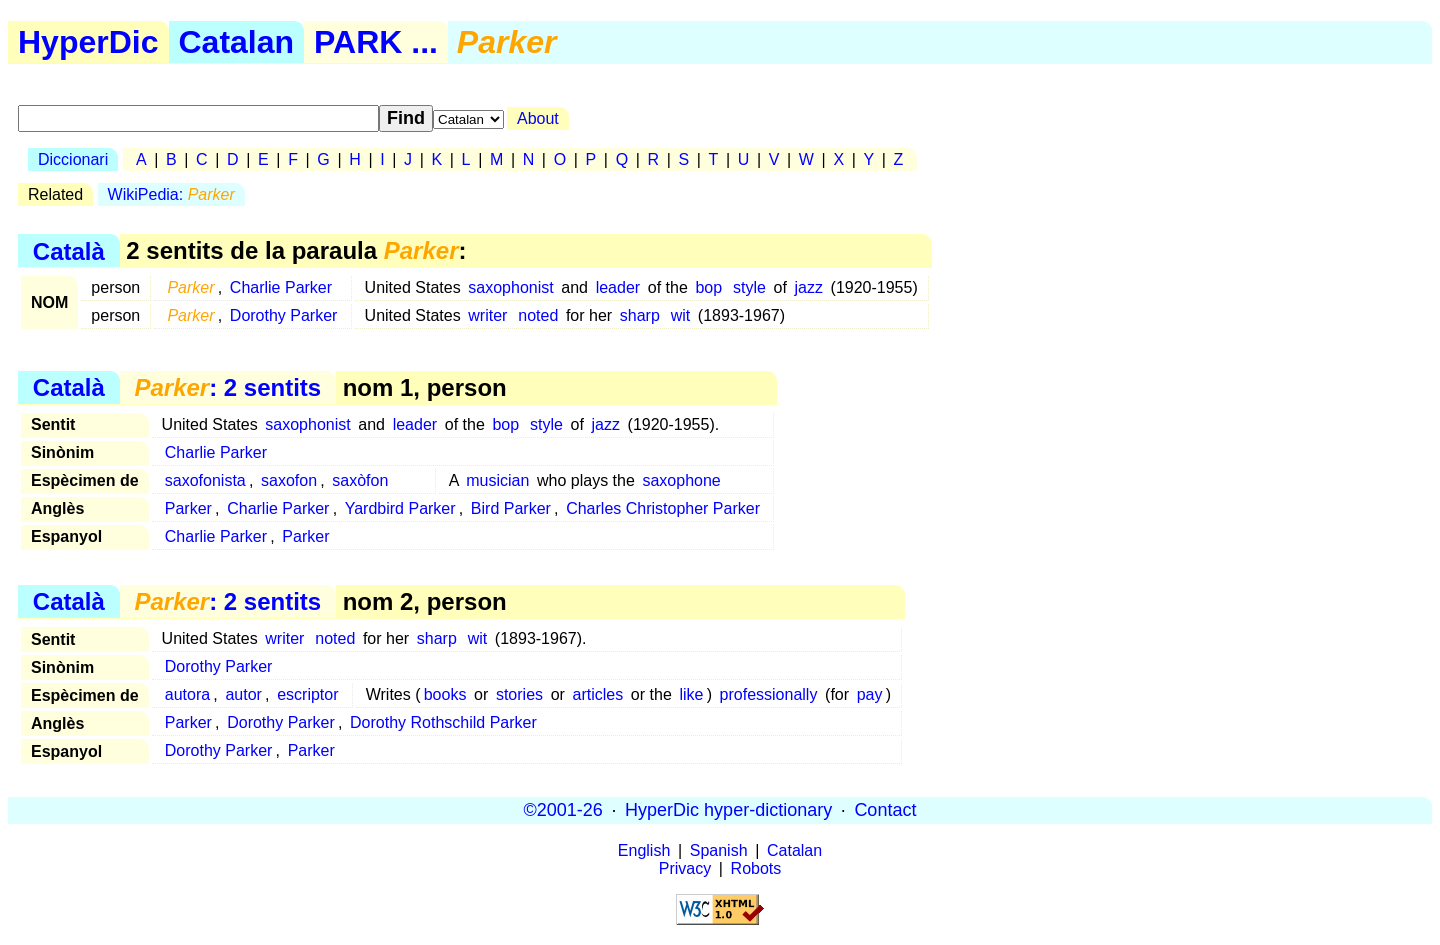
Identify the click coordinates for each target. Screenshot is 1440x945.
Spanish (719, 850)
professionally (769, 694)
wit (681, 315)
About (538, 118)
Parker (188, 508)
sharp (640, 315)
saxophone (681, 480)
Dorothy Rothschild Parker (443, 722)
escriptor (307, 694)
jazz (808, 287)
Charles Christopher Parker (663, 508)
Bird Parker (511, 508)
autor (243, 694)
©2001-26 (563, 810)
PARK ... (376, 42)
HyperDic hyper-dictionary (728, 810)
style (749, 287)
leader (618, 287)
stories (519, 694)
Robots (756, 868)
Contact (885, 810)
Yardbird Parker (400, 508)
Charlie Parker (281, 287)
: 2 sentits (227, 387)
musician (497, 480)
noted (538, 315)
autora (187, 694)
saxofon (289, 480)
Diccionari (73, 159)
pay (870, 694)
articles (598, 694)
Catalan (237, 42)
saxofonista (205, 480)
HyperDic (88, 42)
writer (487, 315)
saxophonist (510, 287)
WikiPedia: (171, 194)
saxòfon (360, 480)
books (445, 694)
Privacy (685, 868)
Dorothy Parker (284, 315)
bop (708, 287)
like (691, 694)
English (644, 850)
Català (69, 250)
